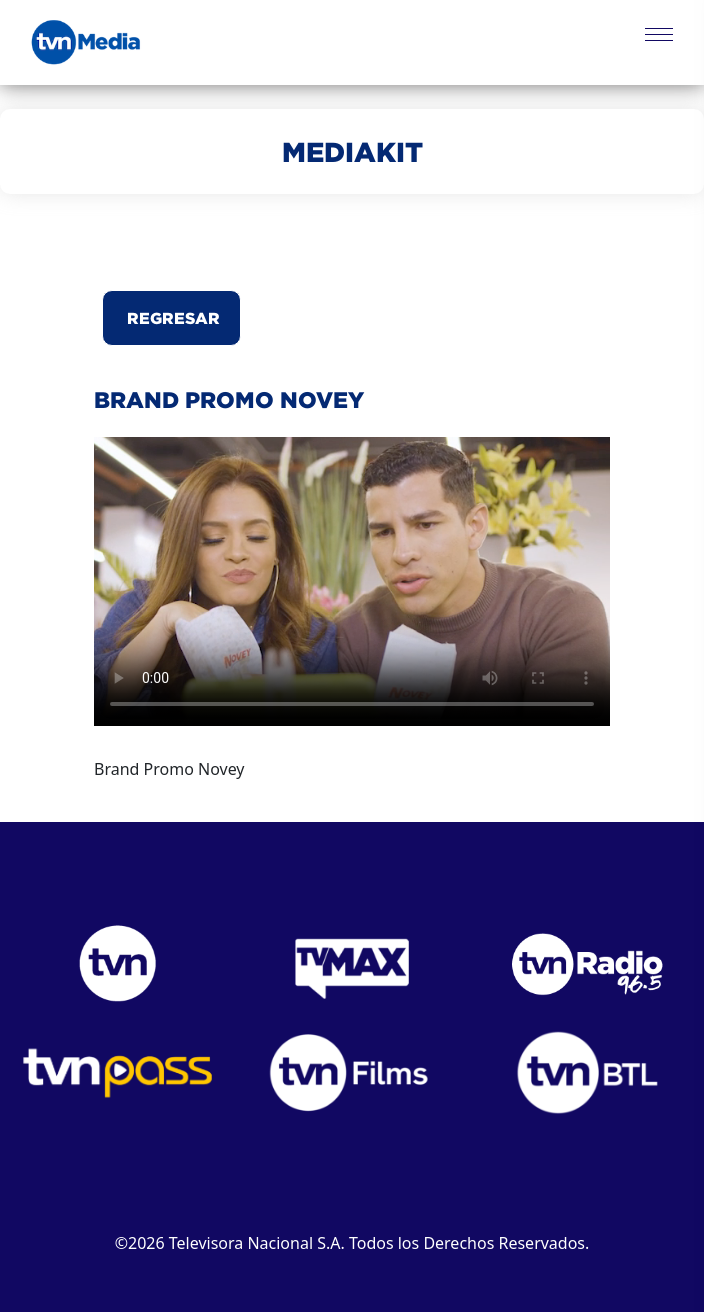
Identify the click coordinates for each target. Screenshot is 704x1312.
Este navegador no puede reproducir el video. (352, 581)
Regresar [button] (171, 318)
